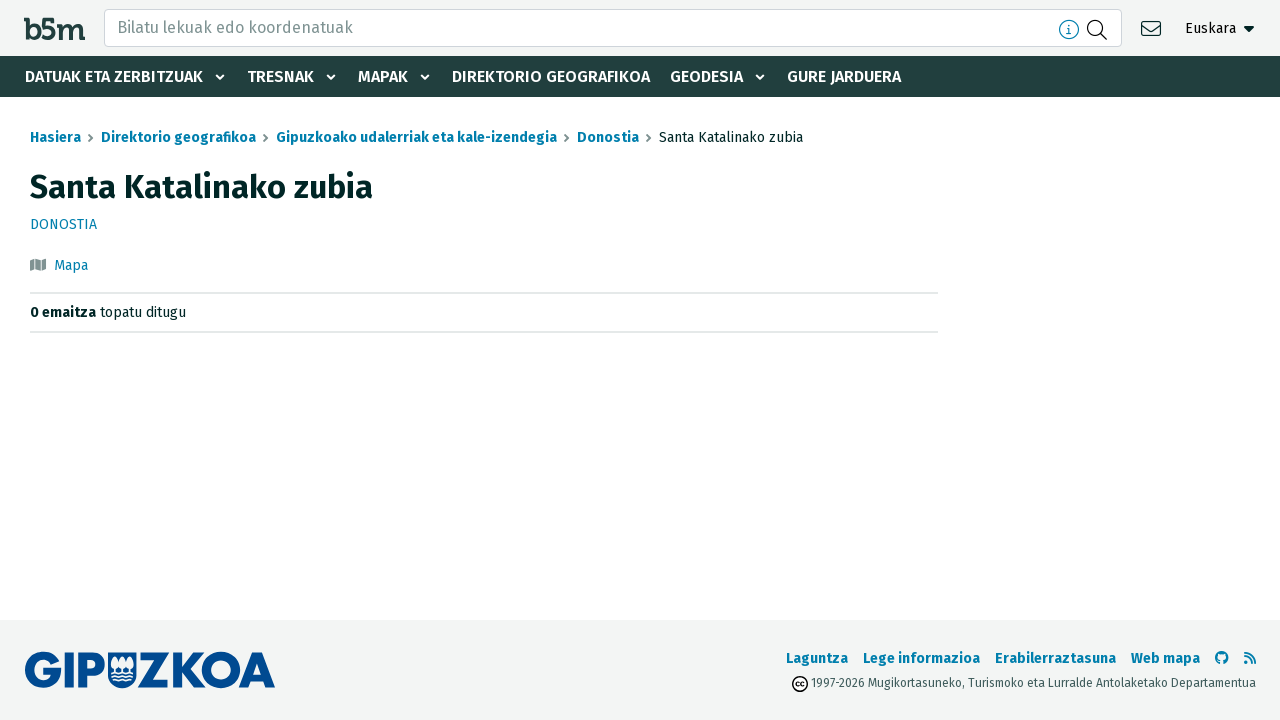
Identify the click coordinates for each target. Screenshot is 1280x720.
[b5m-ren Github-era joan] (1222, 658)
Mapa (71, 265)
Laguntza (817, 658)
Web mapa (1165, 658)
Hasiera (55, 137)
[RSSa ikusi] (1250, 658)
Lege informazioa (921, 658)
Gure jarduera (844, 76)
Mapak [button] (383, 76)
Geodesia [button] (706, 76)
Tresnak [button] (280, 76)
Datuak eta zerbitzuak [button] (114, 76)
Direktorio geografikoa (551, 76)
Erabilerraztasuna (1055, 658)
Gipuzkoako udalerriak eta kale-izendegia (416, 137)
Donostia (608, 137)
